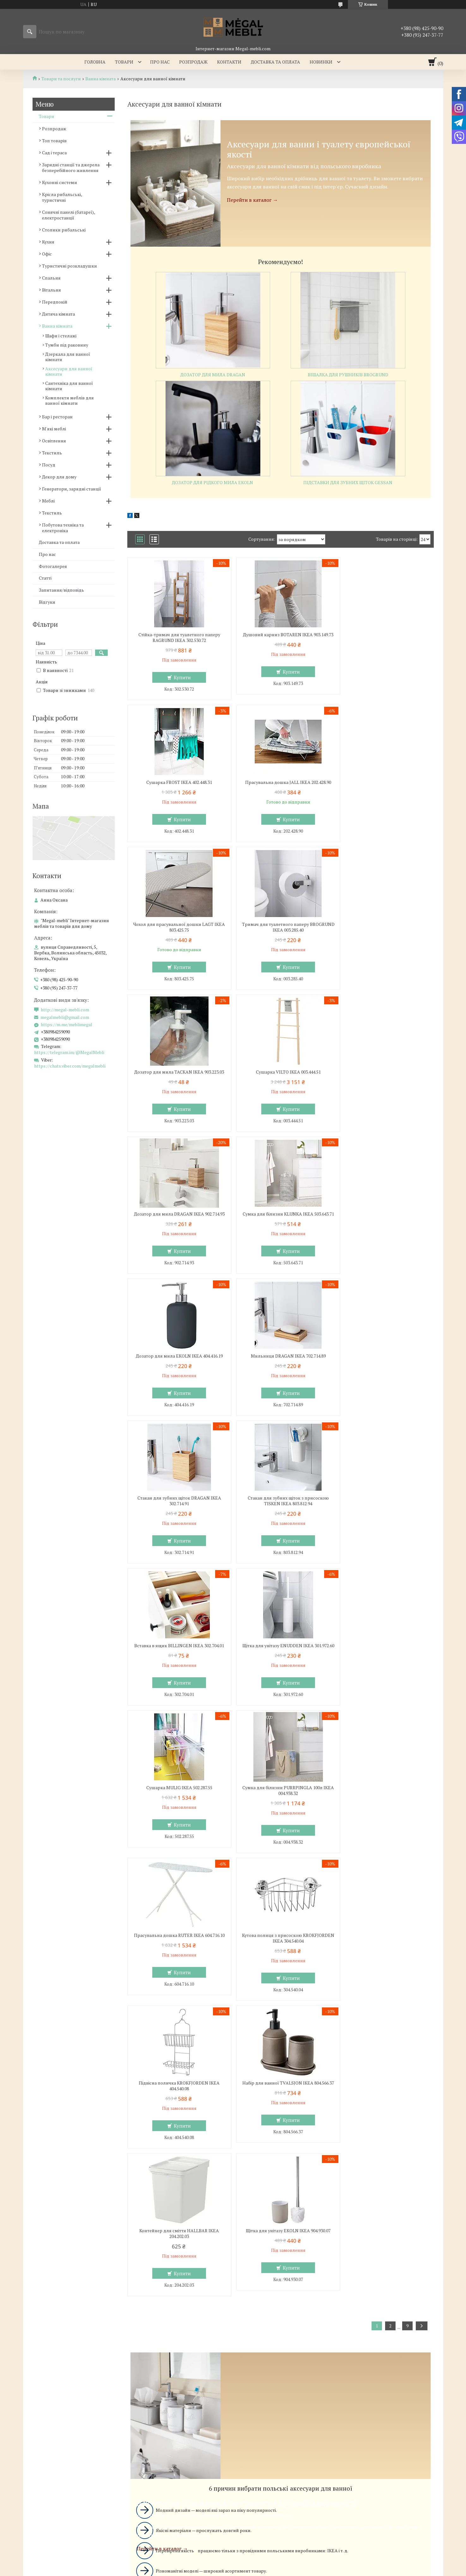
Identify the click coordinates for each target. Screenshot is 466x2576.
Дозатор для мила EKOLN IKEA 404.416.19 (280, 1078)
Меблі (48, 501)
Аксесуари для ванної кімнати (68, 371)
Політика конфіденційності (311, 2445)
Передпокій (54, 302)
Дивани (249, 2318)
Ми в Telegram (363, 2354)
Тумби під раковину (66, 345)
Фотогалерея (53, 566)
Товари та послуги (61, 79)
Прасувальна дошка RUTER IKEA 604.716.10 (177, 1523)
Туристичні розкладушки (69, 266)
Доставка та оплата (275, 62)
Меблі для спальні (154, 2299)
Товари (124, 62)
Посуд (48, 465)
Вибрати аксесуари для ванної (280, 2061)
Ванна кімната (100, 79)
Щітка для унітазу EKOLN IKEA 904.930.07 (384, 1668)
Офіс (47, 254)
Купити (179, 677)
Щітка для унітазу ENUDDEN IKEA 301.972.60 (176, 1376)
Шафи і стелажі (60, 336)
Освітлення (54, 441)
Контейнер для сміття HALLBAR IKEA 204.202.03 (280, 1671)
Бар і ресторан (57, 417)
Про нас (160, 62)
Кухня (48, 242)
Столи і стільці (43, 2327)
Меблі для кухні (44, 2299)
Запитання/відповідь (61, 590)
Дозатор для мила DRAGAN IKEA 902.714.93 (384, 933)
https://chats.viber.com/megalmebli (70, 1066)
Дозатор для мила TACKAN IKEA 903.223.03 (176, 933)
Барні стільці (41, 2318)
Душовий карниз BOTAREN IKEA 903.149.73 (280, 637)
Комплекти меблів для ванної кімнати (69, 400)
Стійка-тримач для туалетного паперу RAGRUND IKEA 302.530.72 (176, 637)
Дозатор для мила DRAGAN (212, 375)
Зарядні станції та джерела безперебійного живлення (71, 167)
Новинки (321, 62)
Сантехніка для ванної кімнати (69, 385)
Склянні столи (43, 2309)
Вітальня (51, 290)
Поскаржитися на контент (262, 2445)
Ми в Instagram (364, 2336)
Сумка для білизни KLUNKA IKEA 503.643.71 (176, 1080)
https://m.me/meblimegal (66, 1024)
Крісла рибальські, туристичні (62, 197)
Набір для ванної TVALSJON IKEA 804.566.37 (176, 1671)
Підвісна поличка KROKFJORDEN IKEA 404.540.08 (384, 1523)
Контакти (229, 62)
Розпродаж (193, 62)
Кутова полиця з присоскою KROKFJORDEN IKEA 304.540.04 (280, 1523)
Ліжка (141, 2318)
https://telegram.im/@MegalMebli (69, 1052)
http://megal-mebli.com (65, 1010)
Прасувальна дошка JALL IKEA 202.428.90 (177, 782)
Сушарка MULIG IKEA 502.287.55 (280, 1373)
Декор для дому (59, 477)
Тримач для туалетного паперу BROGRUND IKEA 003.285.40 (384, 785)
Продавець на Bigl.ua (233, 2439)
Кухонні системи (59, 182)
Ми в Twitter (361, 2327)
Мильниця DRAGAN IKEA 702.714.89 (384, 1078)
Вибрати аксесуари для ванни (280, 2164)
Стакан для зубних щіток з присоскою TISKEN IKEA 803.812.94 (280, 1228)
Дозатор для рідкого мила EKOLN (212, 482)
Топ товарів (54, 141)
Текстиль (52, 453)
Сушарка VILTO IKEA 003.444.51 (280, 930)
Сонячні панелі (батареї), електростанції (68, 215)
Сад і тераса (54, 153)
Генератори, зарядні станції (71, 489)
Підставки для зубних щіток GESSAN (347, 482)
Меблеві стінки (257, 2309)
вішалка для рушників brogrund (348, 375)
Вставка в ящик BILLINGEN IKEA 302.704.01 (384, 1228)
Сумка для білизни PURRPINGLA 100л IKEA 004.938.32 (384, 1376)
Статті (45, 578)
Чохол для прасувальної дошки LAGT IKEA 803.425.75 (280, 785)
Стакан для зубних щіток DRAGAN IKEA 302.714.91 (176, 1228)
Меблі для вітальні (261, 2299)
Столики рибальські (64, 230)
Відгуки (47, 602)
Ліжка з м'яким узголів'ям (162, 2309)
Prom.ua (262, 2433)
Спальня (51, 278)
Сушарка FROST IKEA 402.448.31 (384, 635)
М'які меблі (54, 429)
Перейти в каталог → (252, 199)
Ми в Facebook (363, 2345)
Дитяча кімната (58, 314)
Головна (95, 62)
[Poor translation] (23, 2483)
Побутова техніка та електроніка (63, 527)
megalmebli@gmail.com (64, 1017)
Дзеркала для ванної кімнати (67, 356)
